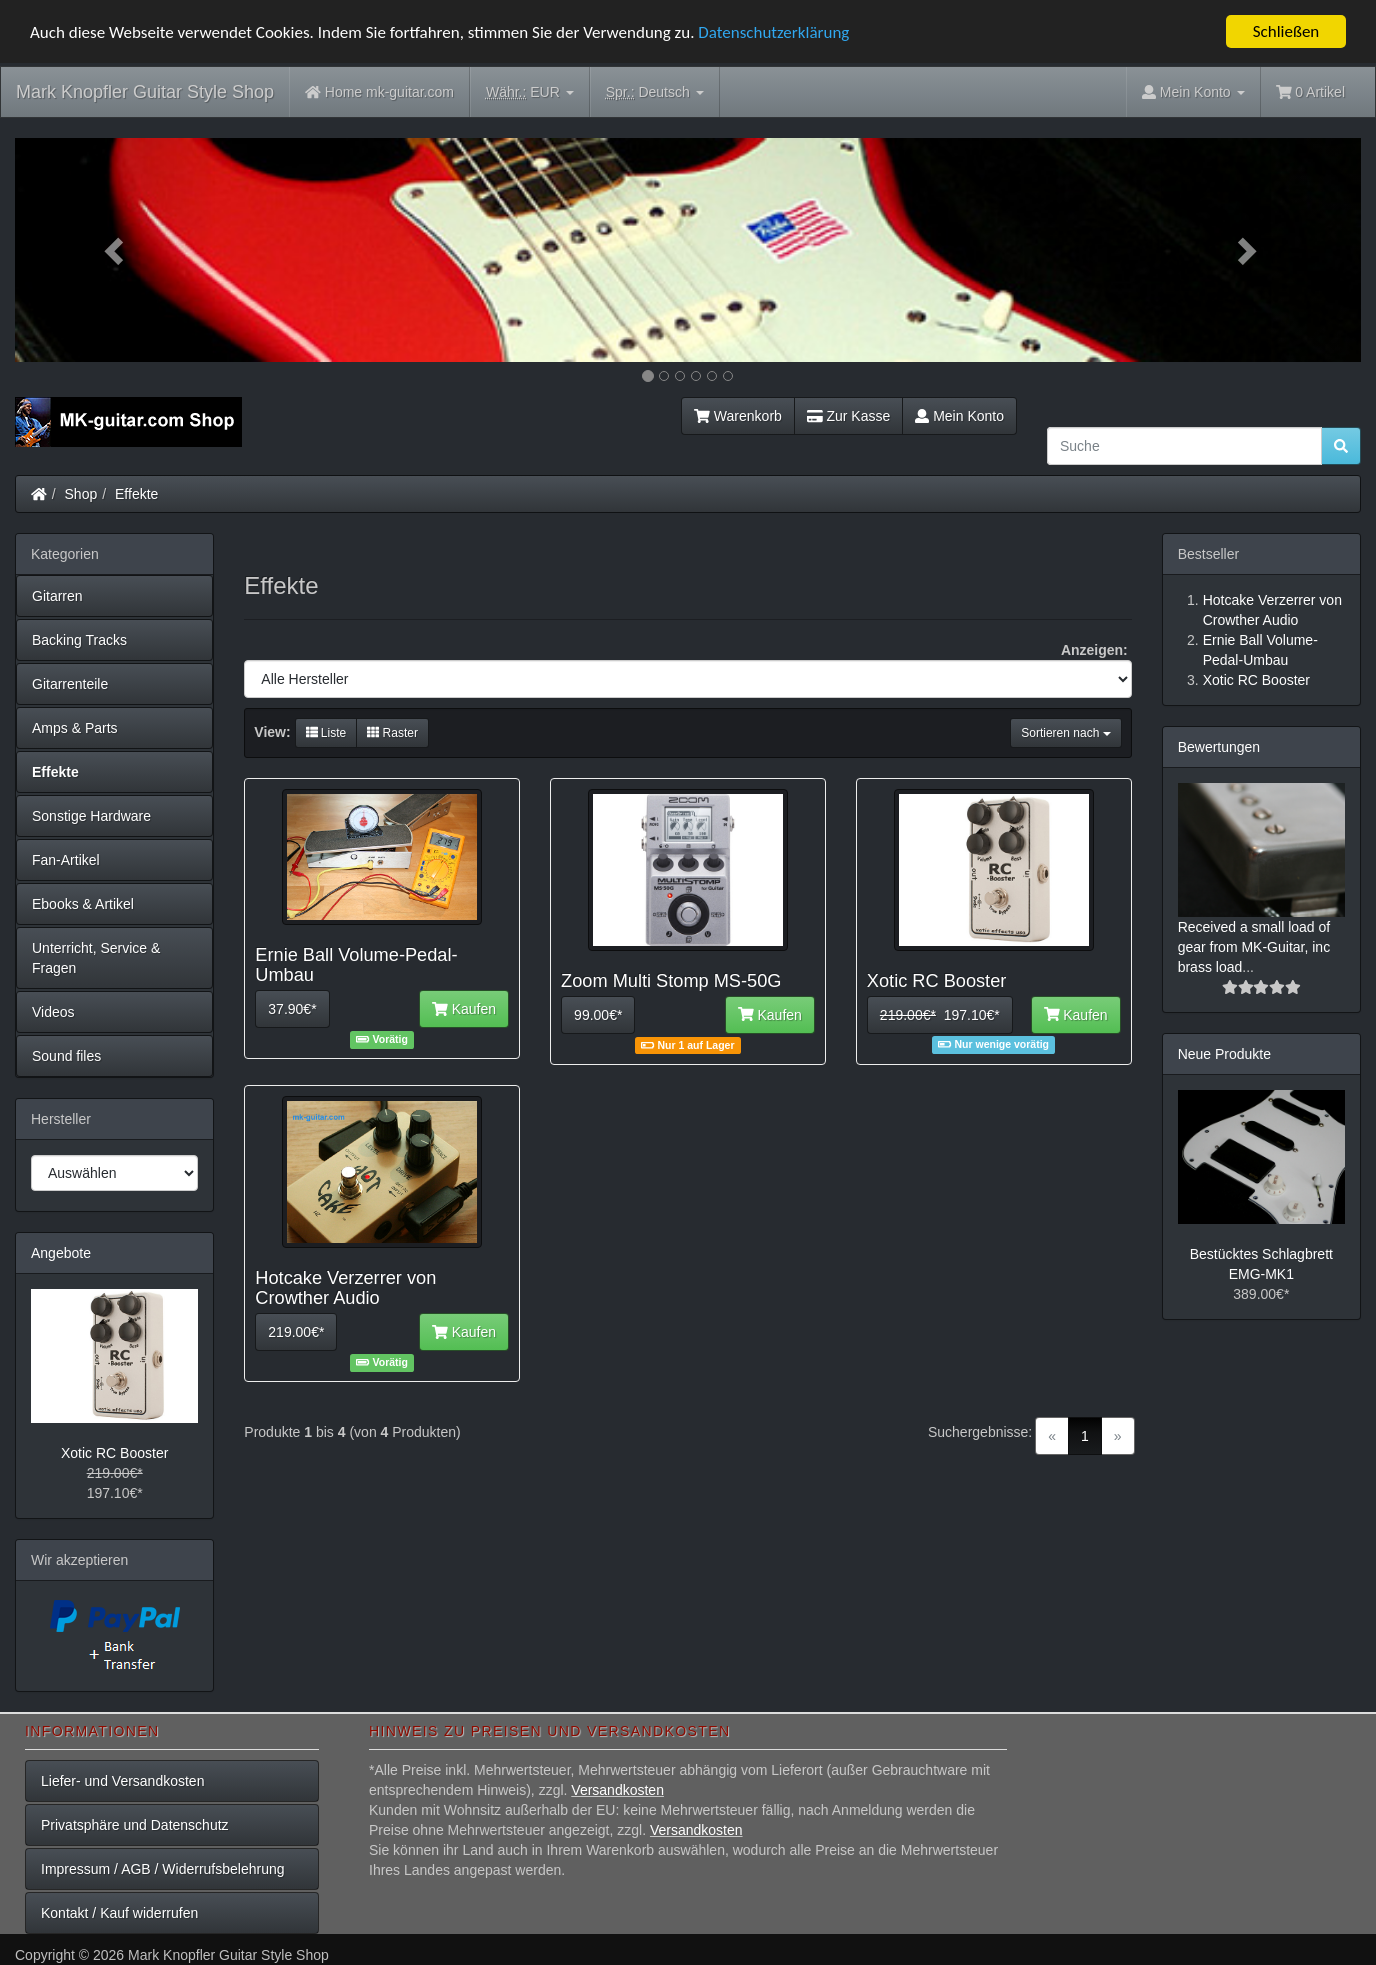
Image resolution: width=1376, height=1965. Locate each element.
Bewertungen (1219, 747)
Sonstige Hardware (91, 816)
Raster (392, 733)
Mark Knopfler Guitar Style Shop (145, 92)
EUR (530, 92)
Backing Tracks (79, 640)
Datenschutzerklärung (773, 32)
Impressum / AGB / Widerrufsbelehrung (163, 1869)
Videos (53, 1012)
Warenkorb (738, 416)
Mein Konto (959, 416)
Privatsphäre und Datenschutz (135, 1825)
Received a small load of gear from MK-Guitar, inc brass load (1254, 947)
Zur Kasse (848, 416)
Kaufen (464, 1009)
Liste (326, 733)
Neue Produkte (1224, 1054)
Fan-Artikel (66, 860)
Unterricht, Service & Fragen (96, 958)
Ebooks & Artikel (83, 904)
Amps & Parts (75, 728)
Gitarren (57, 596)
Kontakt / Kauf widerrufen (119, 1913)
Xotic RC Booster (114, 1453)
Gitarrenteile (70, 684)
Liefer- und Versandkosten (122, 1781)
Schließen (1286, 31)
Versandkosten (617, 1790)
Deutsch (655, 92)
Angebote (61, 1253)
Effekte (136, 494)
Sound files (66, 1056)
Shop (81, 494)
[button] (116, 250)
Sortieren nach (1065, 733)
